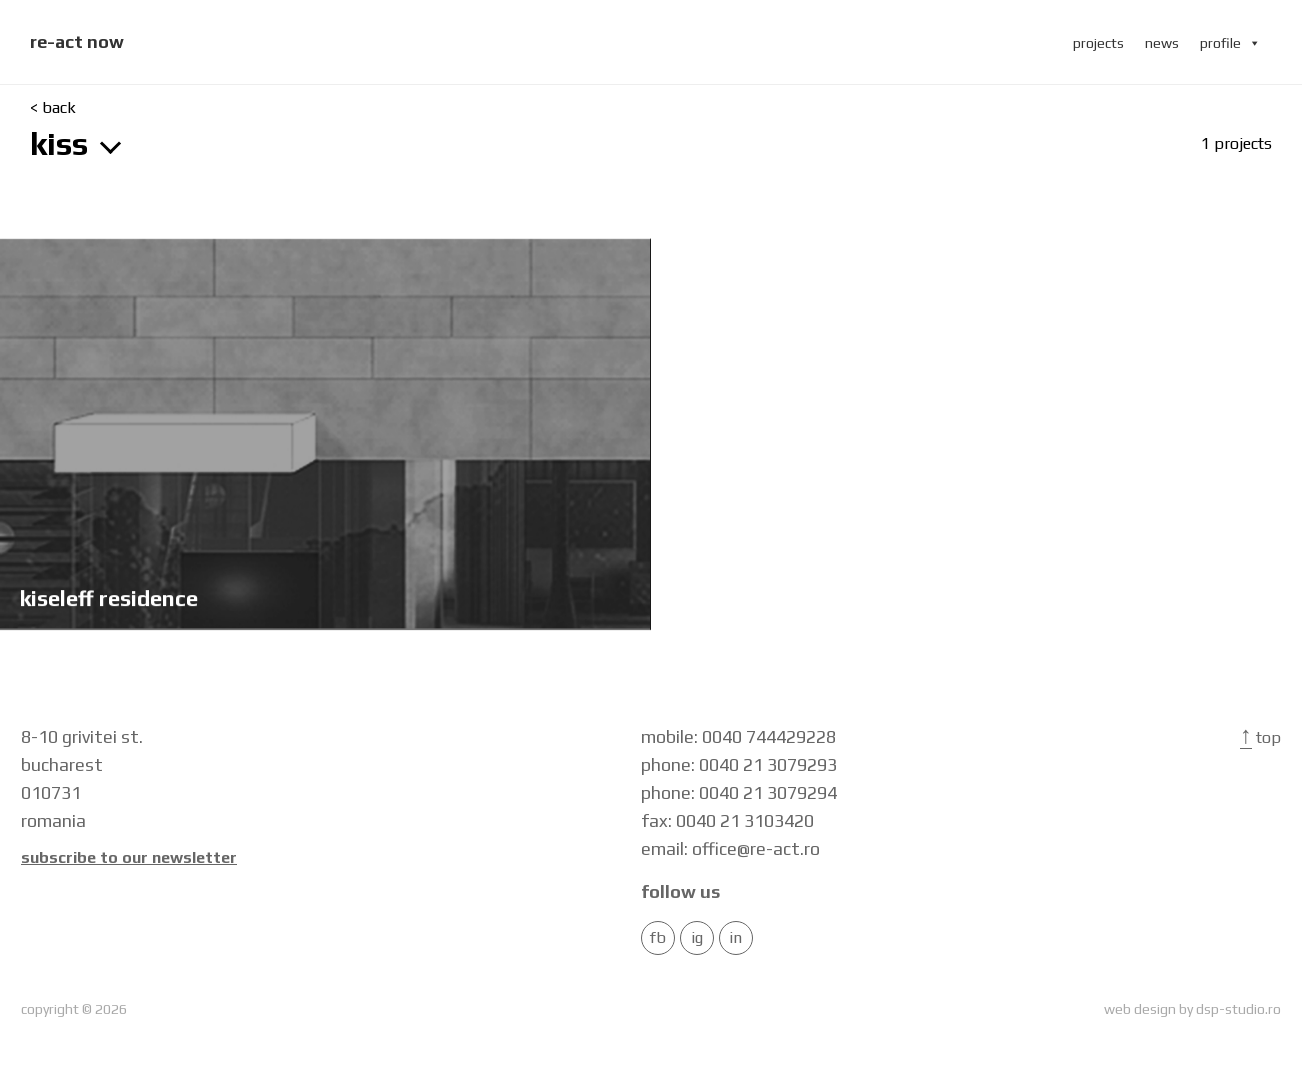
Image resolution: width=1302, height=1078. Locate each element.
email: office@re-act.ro (730, 848)
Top (1260, 737)
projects (1098, 43)
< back (53, 108)
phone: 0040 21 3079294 (739, 792)
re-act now (77, 41)
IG (697, 938)
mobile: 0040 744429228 (738, 736)
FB (658, 938)
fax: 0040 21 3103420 (727, 820)
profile (1230, 43)
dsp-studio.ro (1238, 1009)
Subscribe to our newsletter (129, 858)
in (735, 938)
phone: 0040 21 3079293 (739, 764)
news (1162, 43)
